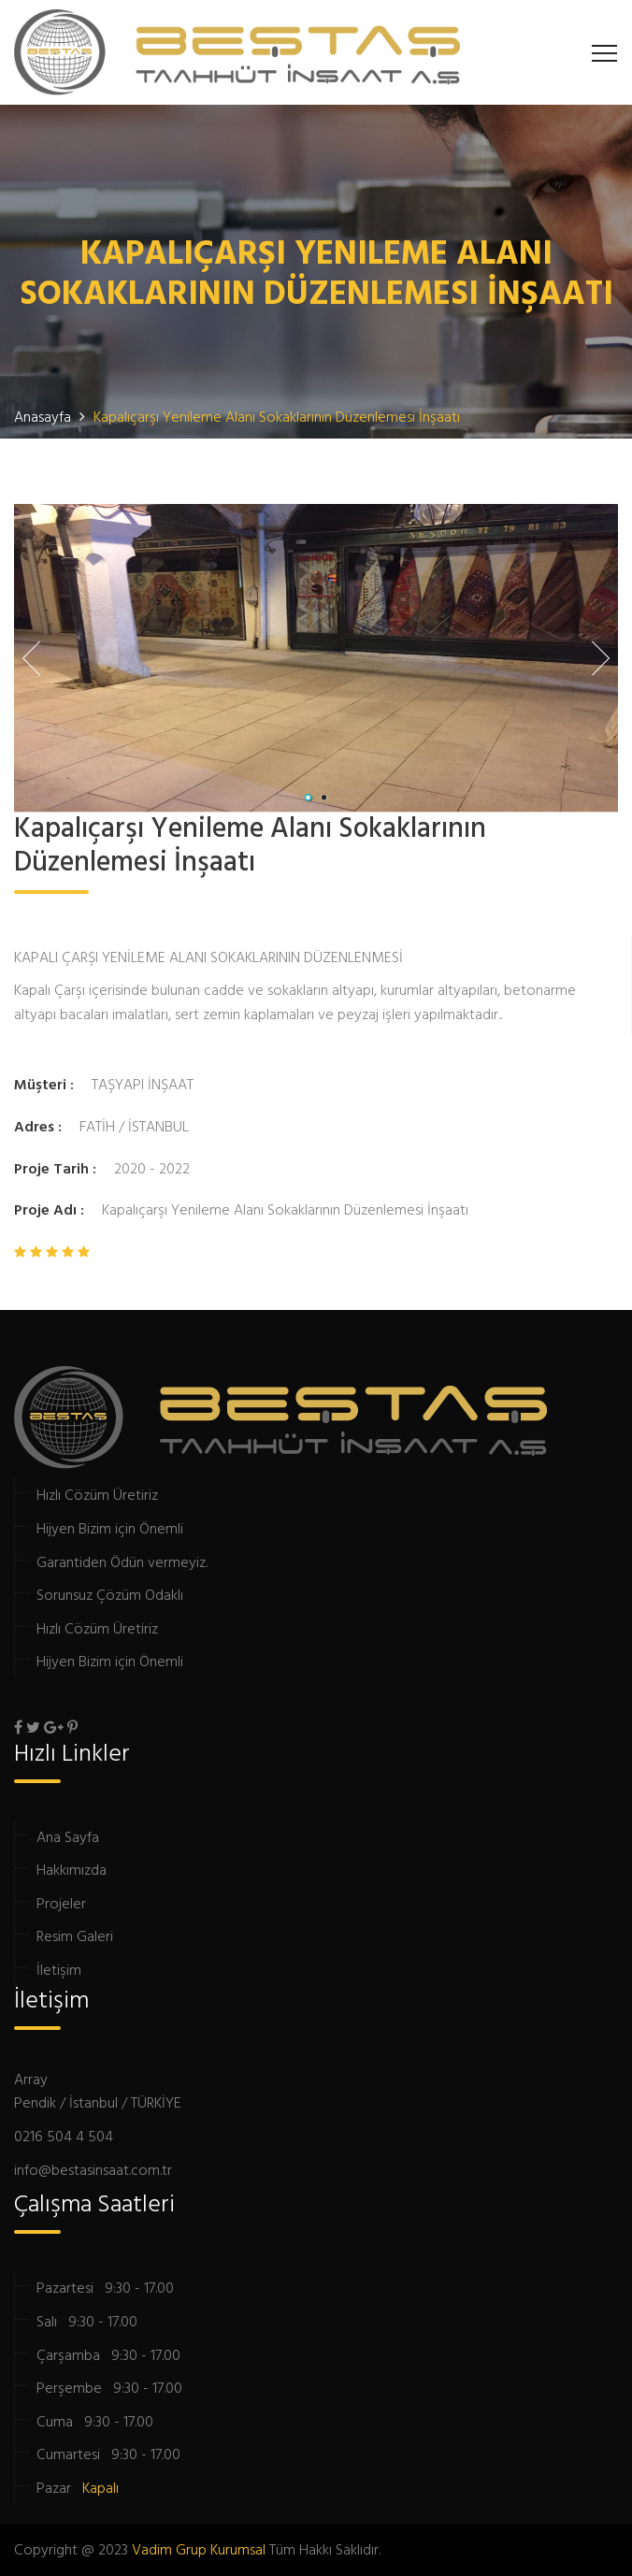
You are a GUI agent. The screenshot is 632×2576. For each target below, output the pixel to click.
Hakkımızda (71, 1869)
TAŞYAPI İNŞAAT (143, 1083)
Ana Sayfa (67, 1836)
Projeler (61, 1903)
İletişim (58, 1969)
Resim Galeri (74, 1935)
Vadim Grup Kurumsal (199, 2549)
